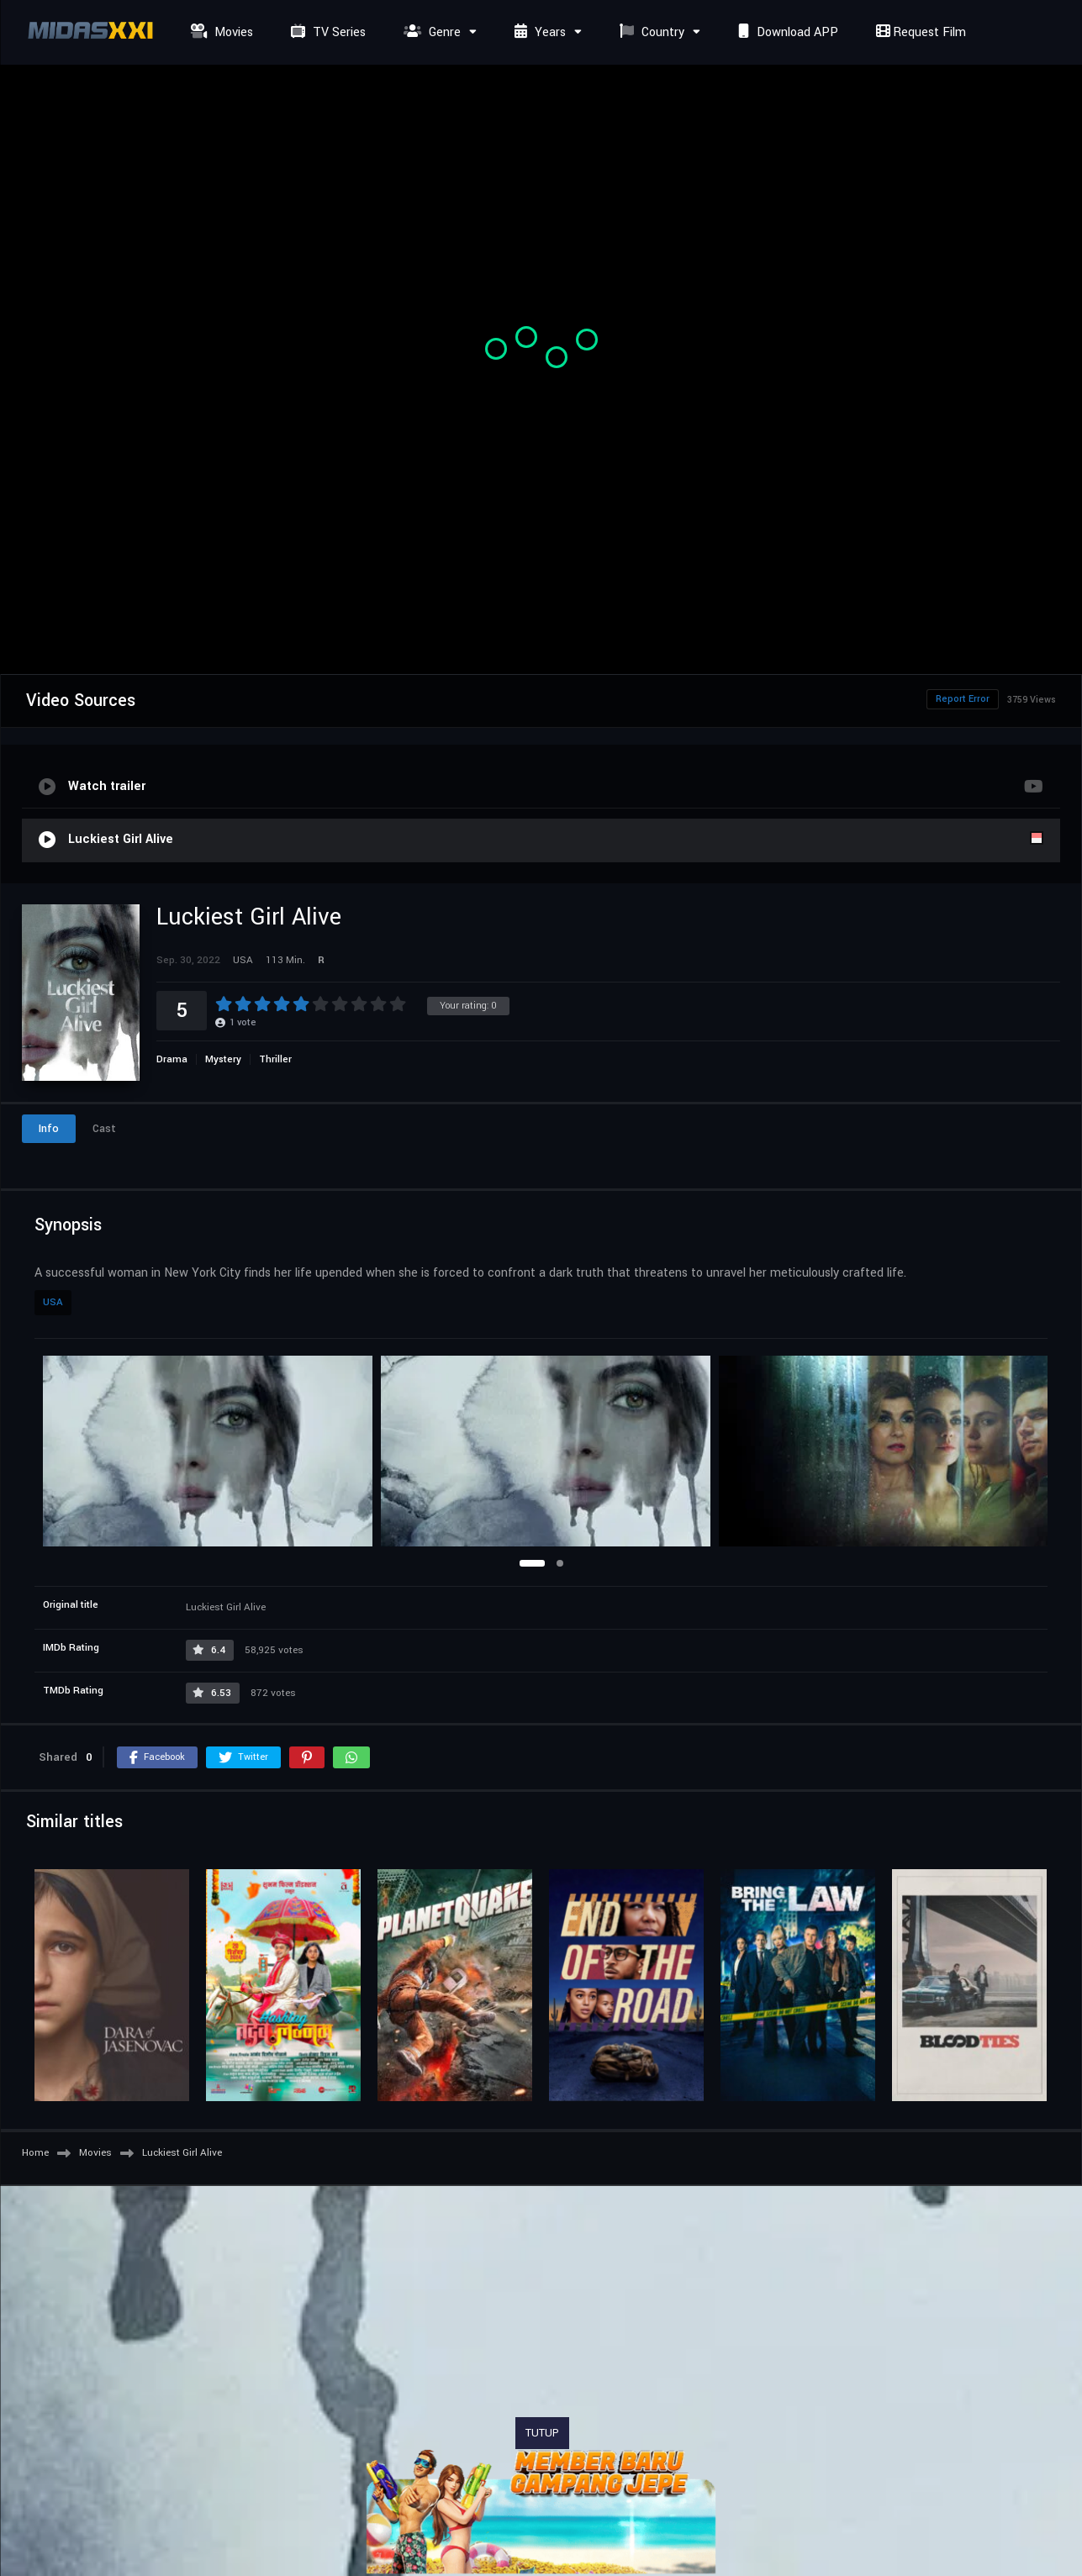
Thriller (275, 1059)
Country (649, 32)
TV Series (326, 32)
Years (538, 32)
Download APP (786, 32)
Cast (104, 1128)
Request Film (919, 32)
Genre (430, 32)
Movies (220, 32)
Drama (171, 1059)
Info (49, 1128)
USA (53, 1302)
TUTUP (542, 2433)
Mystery (223, 1059)
